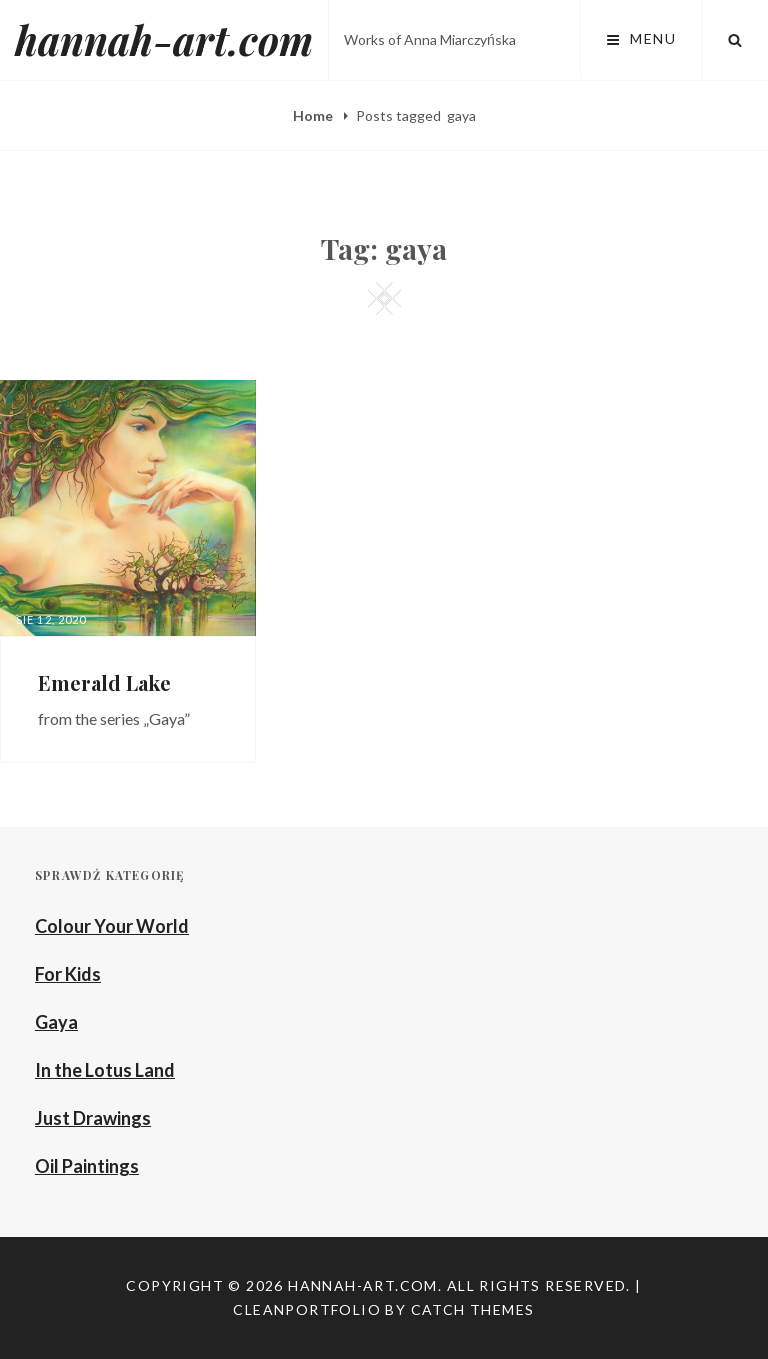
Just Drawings (93, 1118)
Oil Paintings (87, 1166)
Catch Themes (473, 1309)
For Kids (68, 974)
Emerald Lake (104, 682)
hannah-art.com (164, 39)
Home (314, 115)
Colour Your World (112, 926)
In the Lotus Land (105, 1070)
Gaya (56, 1022)
